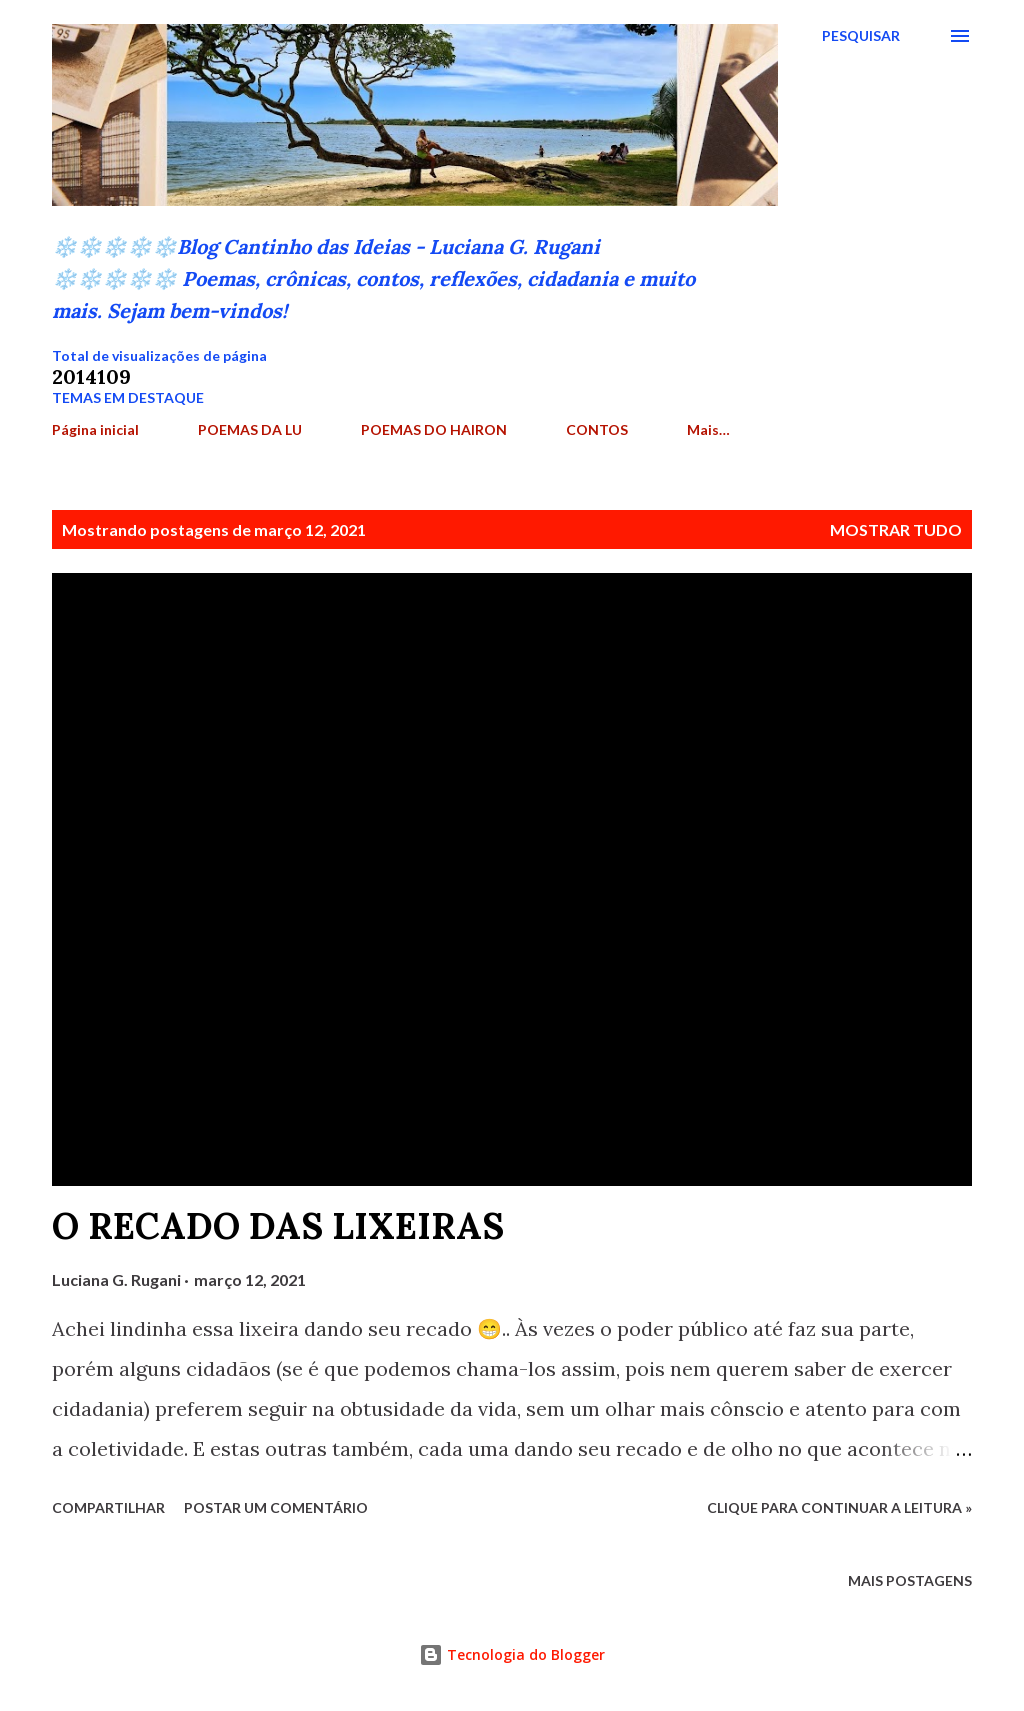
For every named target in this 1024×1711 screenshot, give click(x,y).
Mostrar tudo (896, 529)
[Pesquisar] (861, 36)
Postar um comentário (276, 1507)
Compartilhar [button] (108, 1507)
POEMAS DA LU (250, 429)
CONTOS (597, 429)
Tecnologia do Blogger (512, 1654)
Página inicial (95, 429)
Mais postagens (910, 1580)
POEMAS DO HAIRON (434, 429)
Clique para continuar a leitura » (839, 1507)
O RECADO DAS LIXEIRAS (278, 1226)
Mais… (708, 429)
